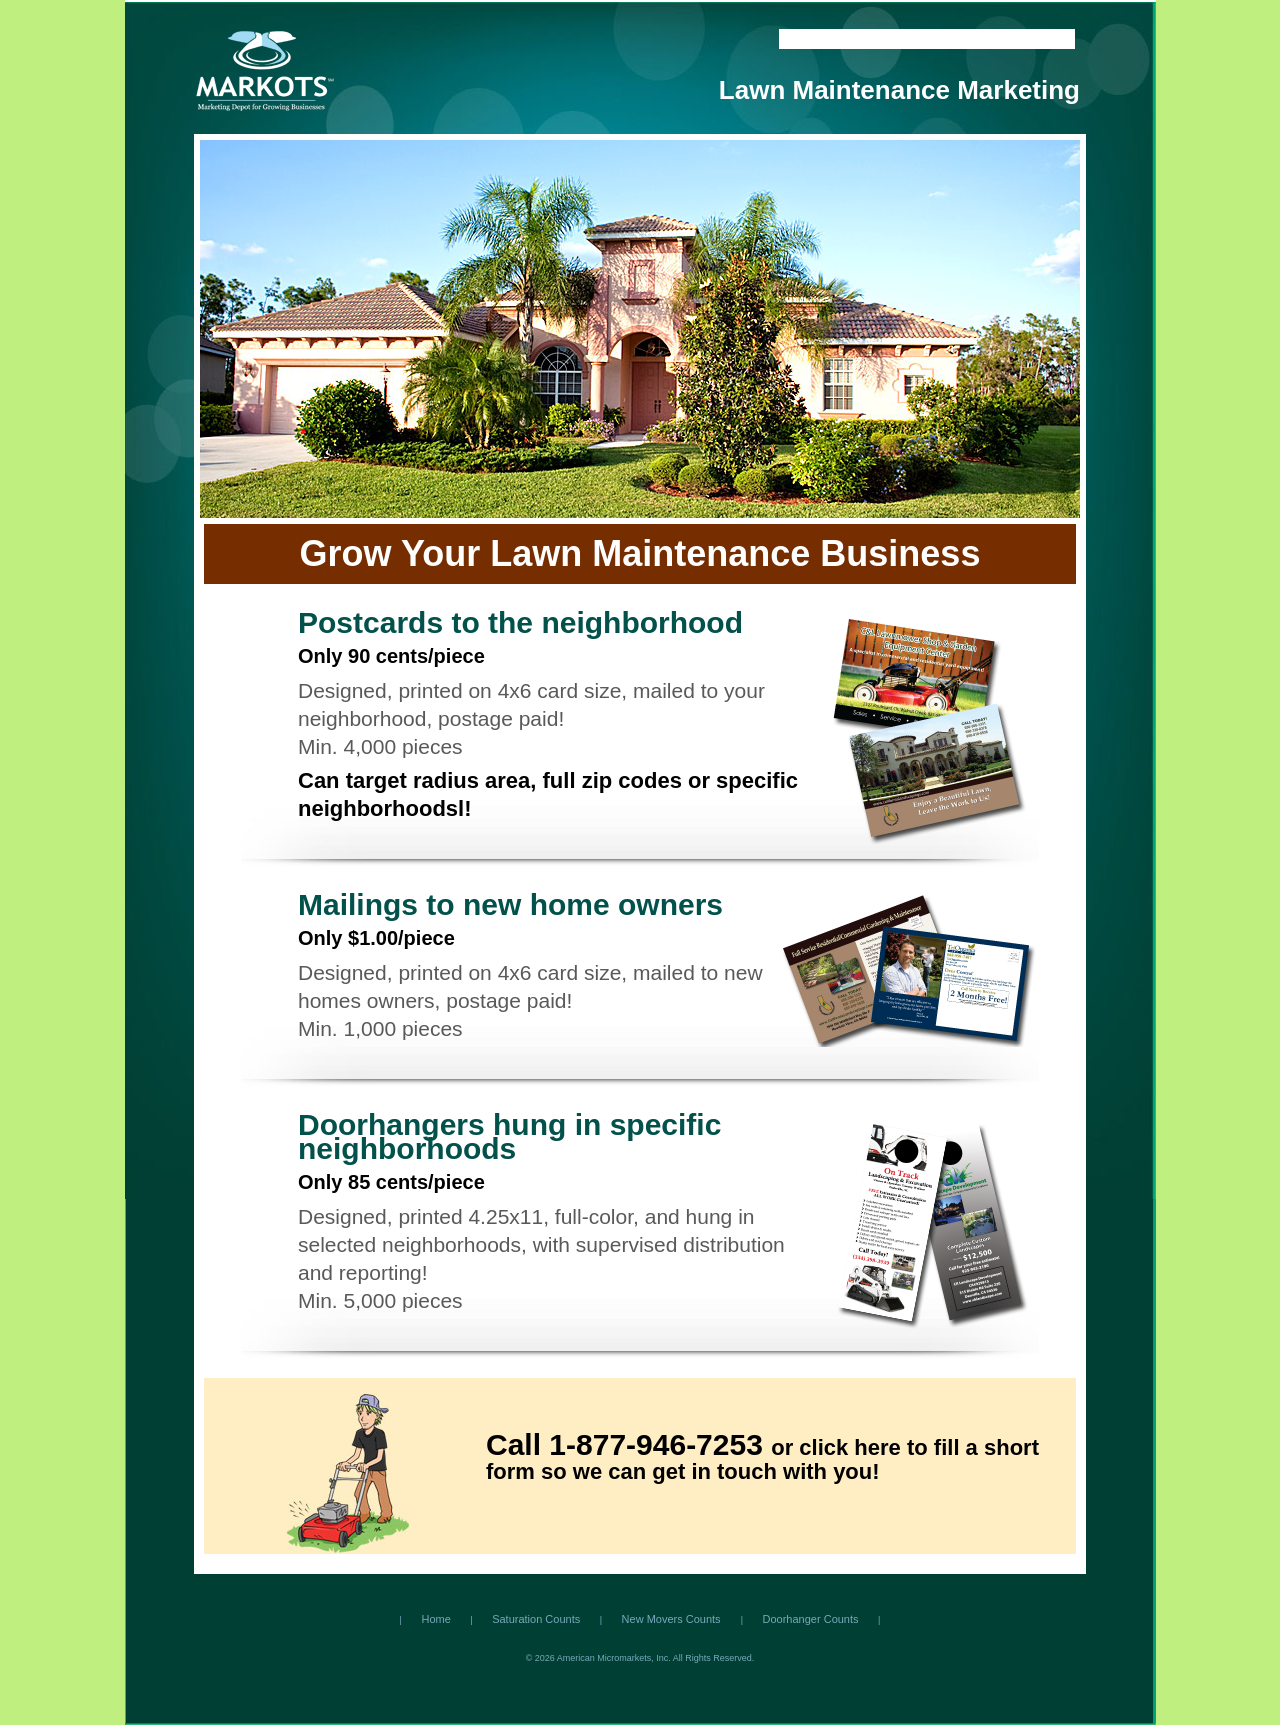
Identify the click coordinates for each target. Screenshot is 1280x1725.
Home (803, 39)
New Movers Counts (673, 1619)
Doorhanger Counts (811, 1619)
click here (850, 1447)
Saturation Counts (536, 1619)
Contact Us (865, 39)
